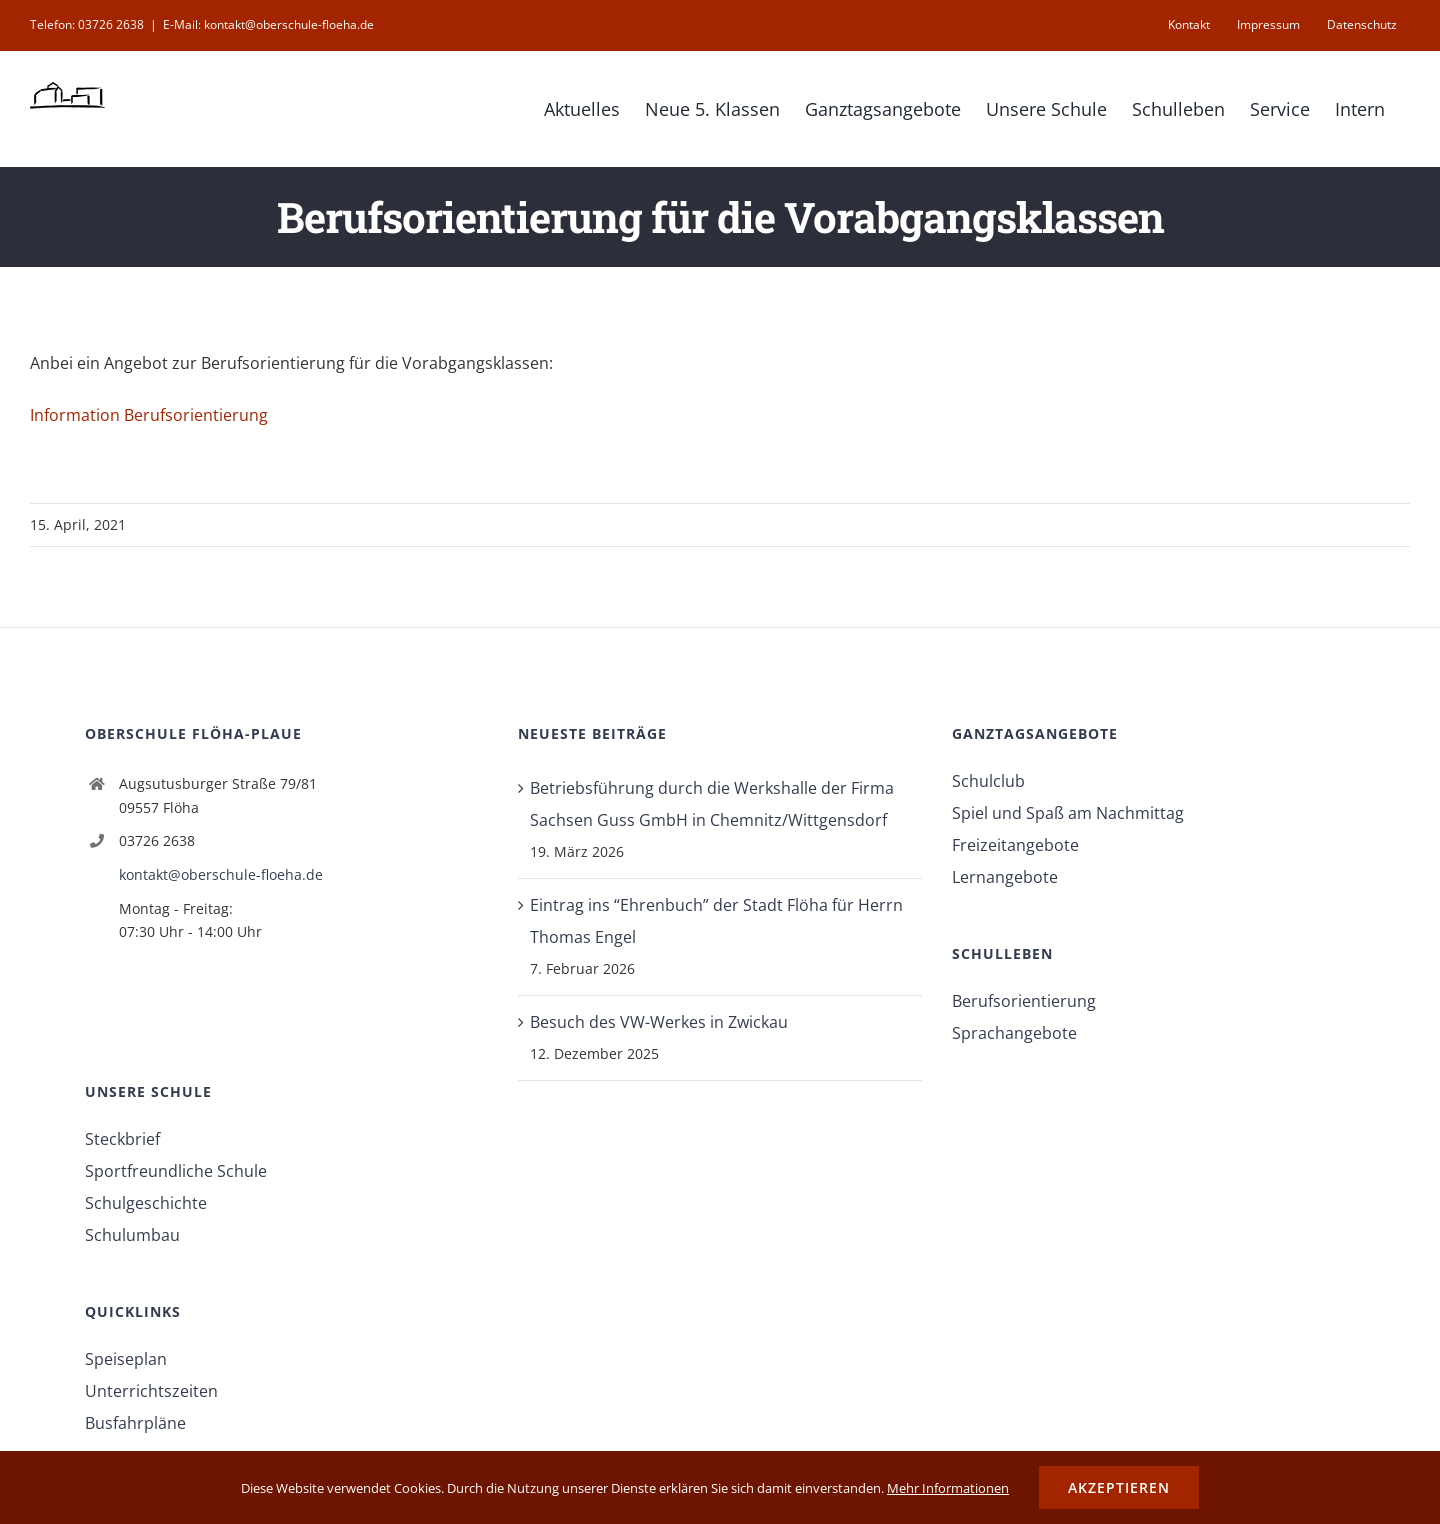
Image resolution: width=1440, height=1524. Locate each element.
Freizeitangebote (1015, 845)
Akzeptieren (1119, 1487)
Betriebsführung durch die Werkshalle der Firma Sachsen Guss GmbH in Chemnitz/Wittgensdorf (712, 804)
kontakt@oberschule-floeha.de (221, 874)
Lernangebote (1005, 877)
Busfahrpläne (135, 1423)
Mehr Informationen (948, 1488)
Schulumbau (132, 1235)
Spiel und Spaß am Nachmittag (1068, 813)
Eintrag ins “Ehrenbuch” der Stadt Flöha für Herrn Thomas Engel (716, 921)
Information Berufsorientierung (149, 415)
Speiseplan (126, 1359)
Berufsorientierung (1024, 1001)
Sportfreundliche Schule (176, 1171)
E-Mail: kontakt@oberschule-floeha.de (268, 24)
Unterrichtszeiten (151, 1391)
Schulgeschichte (146, 1203)
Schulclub (988, 781)
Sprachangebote (1014, 1033)
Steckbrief (122, 1139)
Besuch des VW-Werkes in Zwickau (659, 1022)
